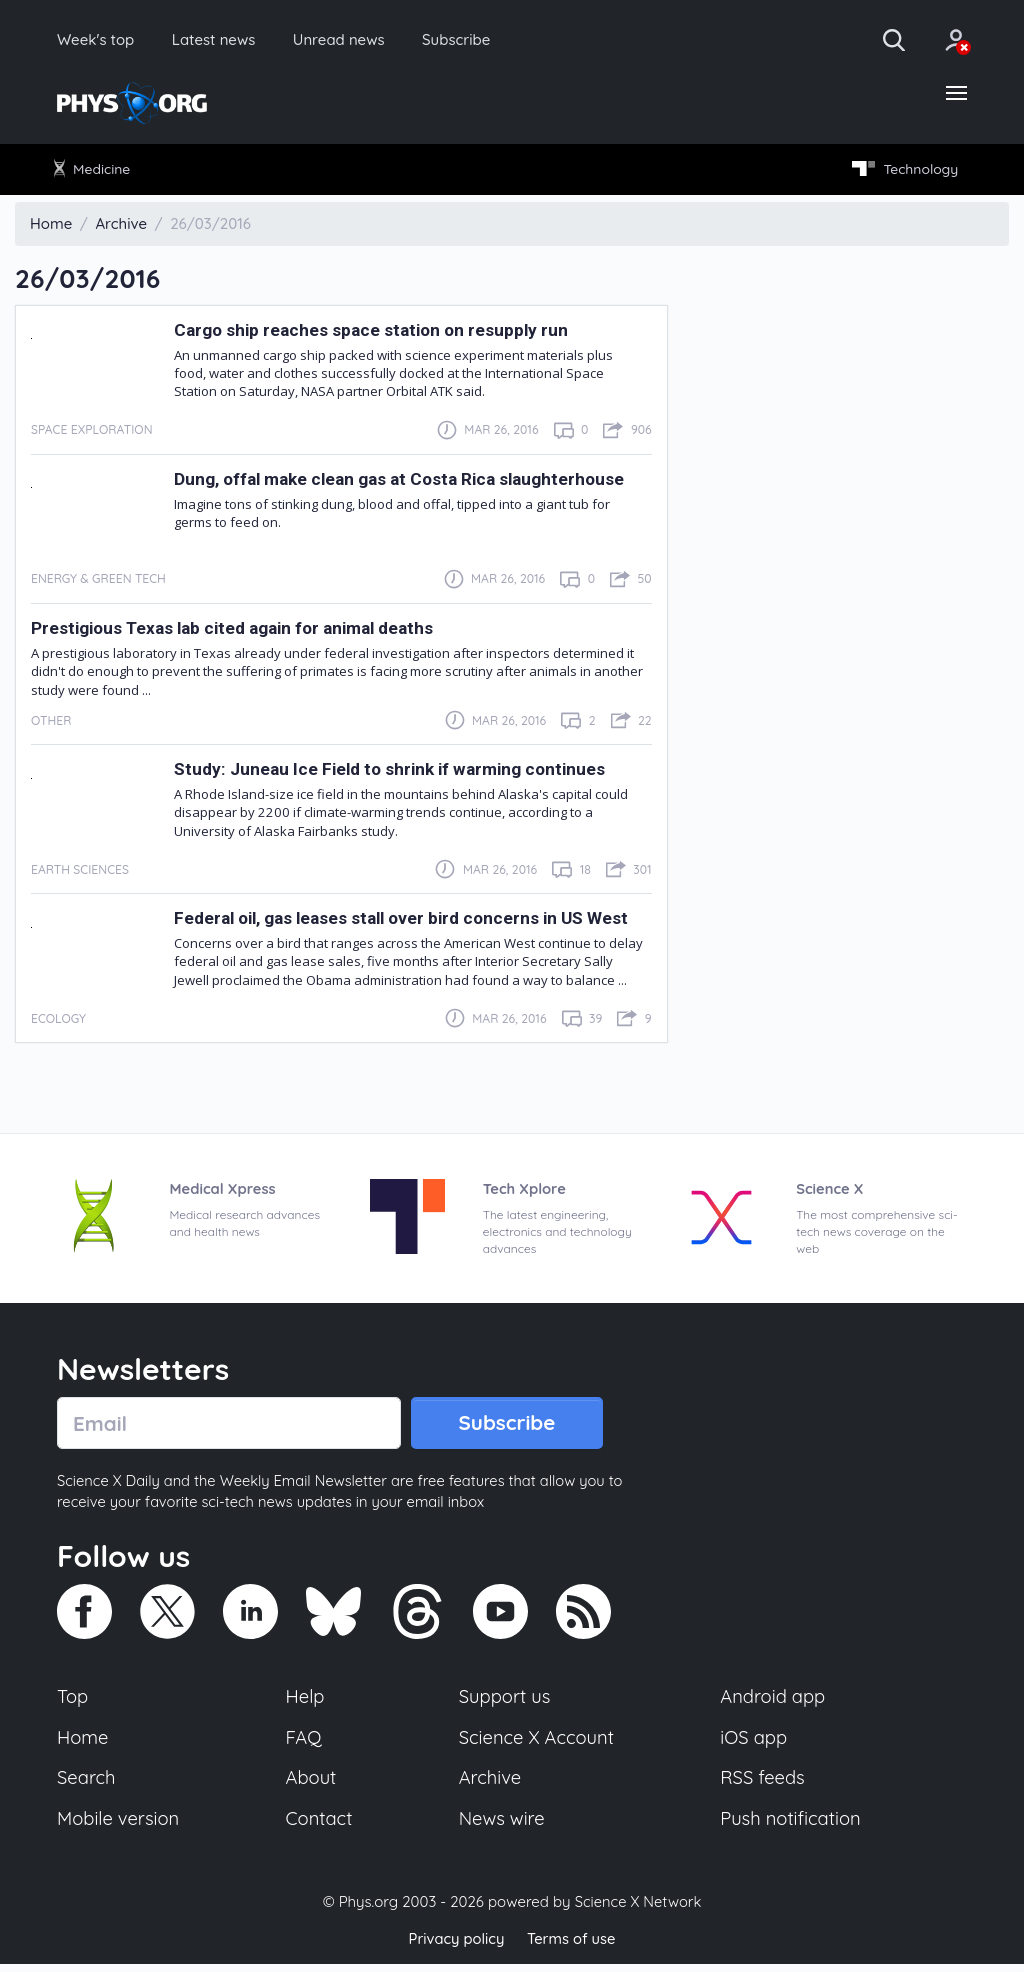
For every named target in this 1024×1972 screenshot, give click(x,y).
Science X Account (537, 1744)
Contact (320, 1826)
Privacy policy (455, 1946)
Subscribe (474, 40)
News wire (502, 1826)
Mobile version (119, 1826)
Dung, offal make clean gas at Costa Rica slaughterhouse (403, 482)
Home (83, 1744)
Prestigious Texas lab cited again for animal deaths (237, 631)
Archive (490, 1785)
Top (73, 1703)
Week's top (98, 40)
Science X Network (637, 1910)
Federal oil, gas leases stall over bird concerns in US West (407, 921)
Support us (504, 1703)
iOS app (754, 1744)
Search (87, 1785)
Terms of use (572, 1946)
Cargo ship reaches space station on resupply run (374, 333)
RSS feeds (763, 1785)
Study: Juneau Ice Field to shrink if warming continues (394, 772)
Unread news (352, 40)
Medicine (95, 170)
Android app (773, 1703)
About (312, 1785)
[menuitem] (96, 171)
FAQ (304, 1744)
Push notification (791, 1826)
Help (306, 1703)
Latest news (221, 40)
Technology (901, 171)
